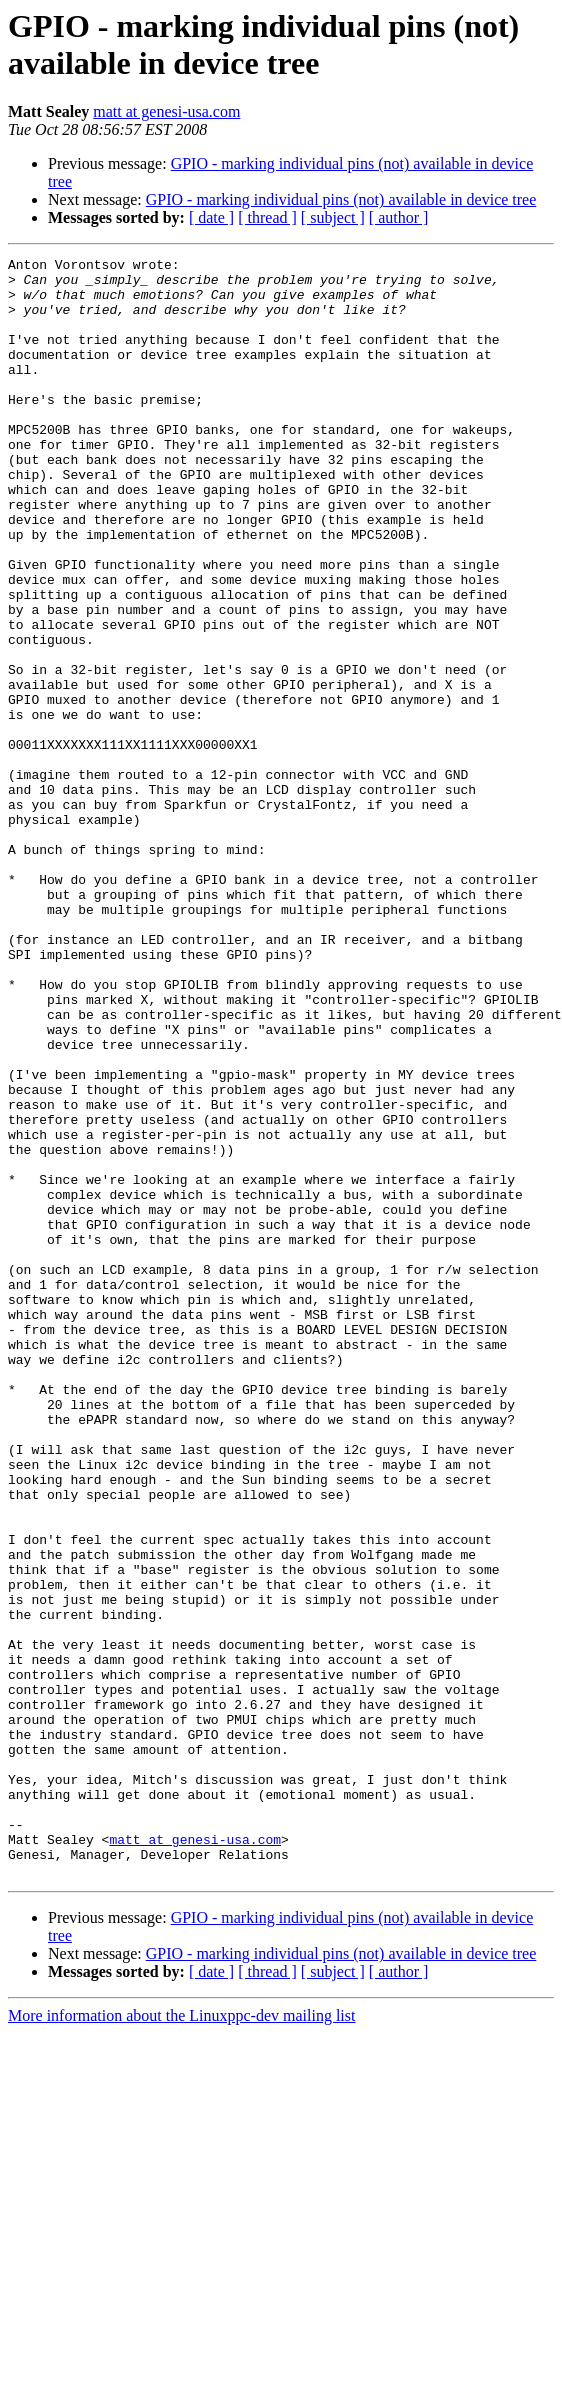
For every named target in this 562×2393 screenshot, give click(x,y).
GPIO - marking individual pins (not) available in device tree (341, 199)
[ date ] (211, 217)
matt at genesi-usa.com (166, 111)
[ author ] (399, 217)
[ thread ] (267, 217)
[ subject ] (333, 217)
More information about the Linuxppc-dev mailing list (181, 2339)
